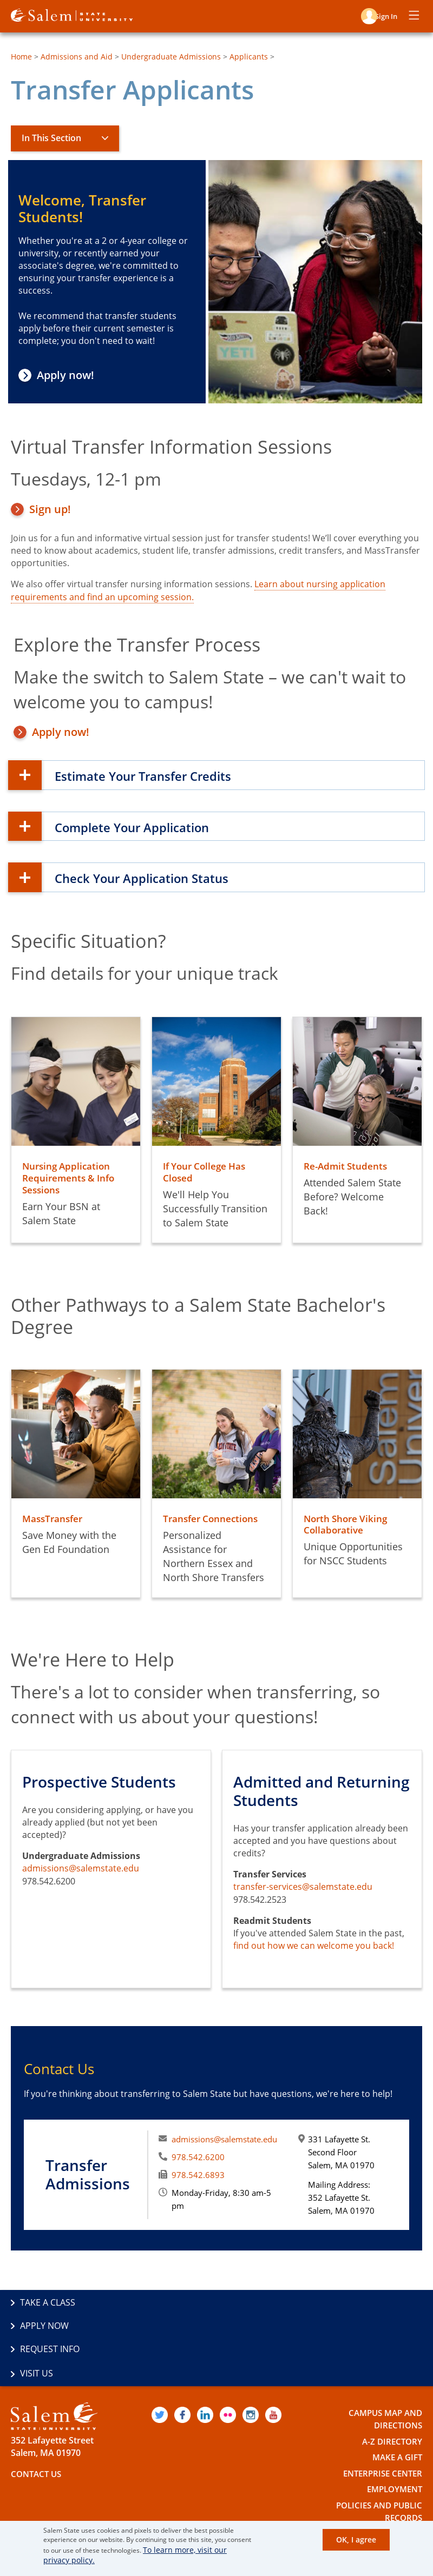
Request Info (50, 2327)
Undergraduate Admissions (171, 56)
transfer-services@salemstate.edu (302, 1887)
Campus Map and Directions (382, 2374)
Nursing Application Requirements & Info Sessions (70, 1177)
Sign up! (50, 509)
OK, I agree (359, 2541)
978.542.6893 (198, 2174)
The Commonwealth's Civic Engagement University (131, 2510)
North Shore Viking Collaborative (348, 1524)
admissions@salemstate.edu (80, 1868)
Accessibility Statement (366, 2489)
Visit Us (242, 2327)
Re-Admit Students (347, 1165)
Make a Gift (395, 2412)
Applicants (248, 56)
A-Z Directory (390, 2396)
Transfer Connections (213, 1518)
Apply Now (250, 2303)
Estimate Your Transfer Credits (167, 775)
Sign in (382, 15)
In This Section (51, 138)
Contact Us (38, 2429)
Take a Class (47, 2303)
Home (21, 56)
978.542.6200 (198, 2157)
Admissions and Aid (77, 56)
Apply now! (68, 375)
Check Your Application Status (164, 877)
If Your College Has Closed (207, 1171)
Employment (392, 2444)
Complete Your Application (152, 826)
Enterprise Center (379, 2428)
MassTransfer (54, 1518)
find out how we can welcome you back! (313, 1945)
